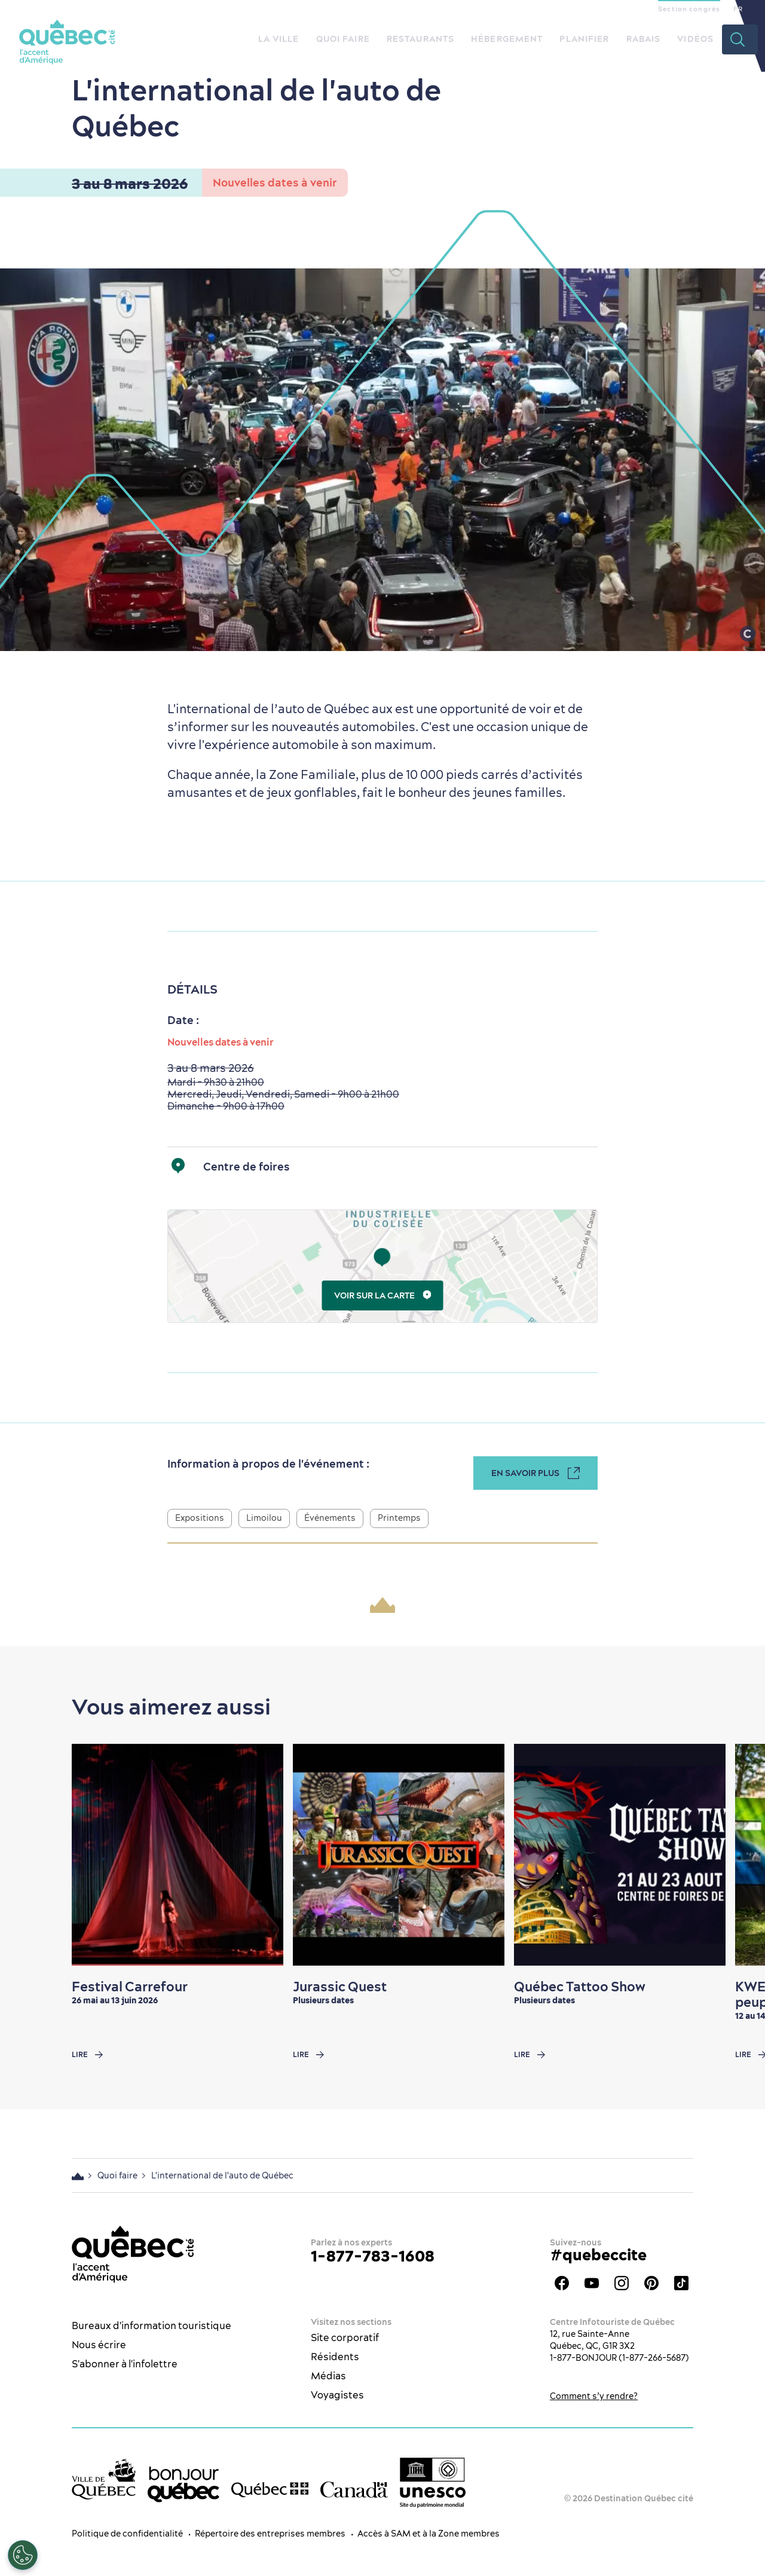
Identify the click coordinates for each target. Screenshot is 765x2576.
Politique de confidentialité (127, 2533)
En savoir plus (535, 1473)
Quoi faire (343, 38)
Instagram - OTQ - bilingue (622, 2283)
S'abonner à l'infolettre (125, 2364)
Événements (330, 1517)
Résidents (335, 2357)
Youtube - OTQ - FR (592, 2283)
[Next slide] (733, 1855)
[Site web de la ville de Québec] (104, 2478)
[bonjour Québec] (183, 2484)
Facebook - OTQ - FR (562, 2283)
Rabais (643, 38)
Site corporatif (345, 2337)
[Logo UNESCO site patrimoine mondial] (433, 2483)
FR (738, 9)
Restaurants (420, 38)
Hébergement (507, 38)
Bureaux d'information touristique (151, 2325)
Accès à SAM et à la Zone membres (428, 2533)
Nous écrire (99, 2345)
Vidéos (695, 38)
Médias (328, 2376)
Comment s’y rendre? (594, 2396)
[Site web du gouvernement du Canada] (354, 2490)
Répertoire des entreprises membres (270, 2533)
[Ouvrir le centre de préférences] (23, 2555)
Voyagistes (337, 2395)
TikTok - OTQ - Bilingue (681, 2283)
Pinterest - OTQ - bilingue (651, 2283)
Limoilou (264, 1517)
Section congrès (689, 9)
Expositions (199, 1517)
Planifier (584, 38)
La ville (278, 38)
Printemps (399, 1517)
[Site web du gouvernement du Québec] (269, 2489)
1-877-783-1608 (372, 2256)
